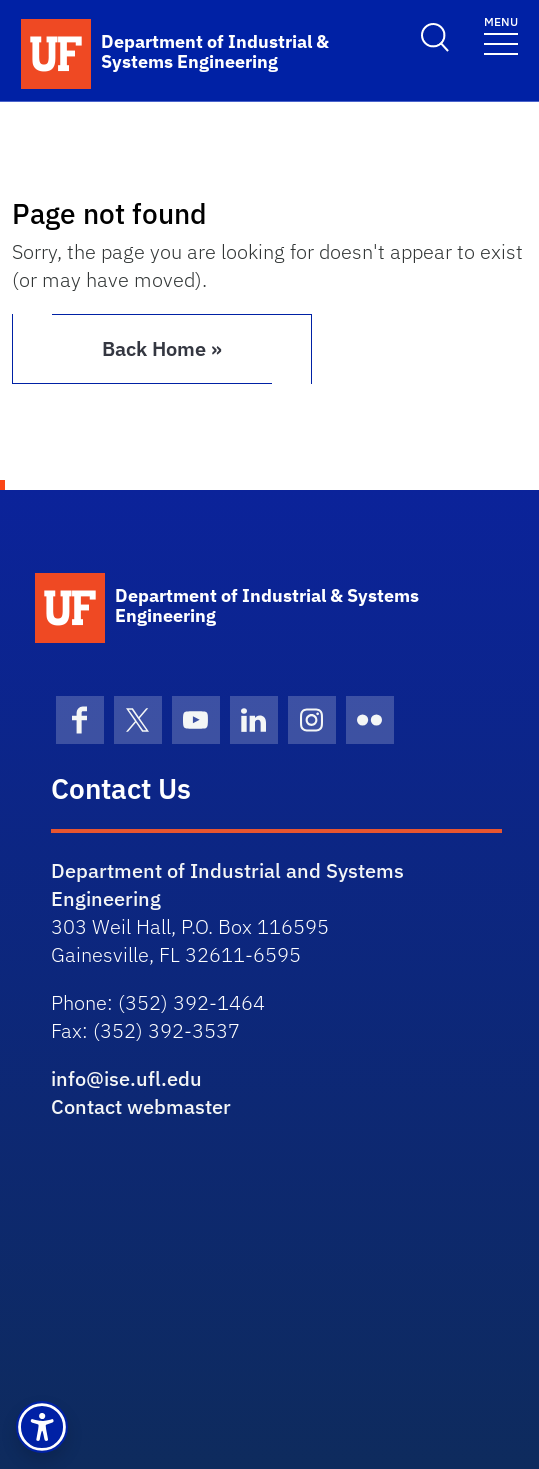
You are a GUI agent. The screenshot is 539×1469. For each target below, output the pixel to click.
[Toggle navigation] (501, 34)
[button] (42, 1427)
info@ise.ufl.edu (126, 1078)
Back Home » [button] (162, 348)
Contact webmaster (141, 1106)
